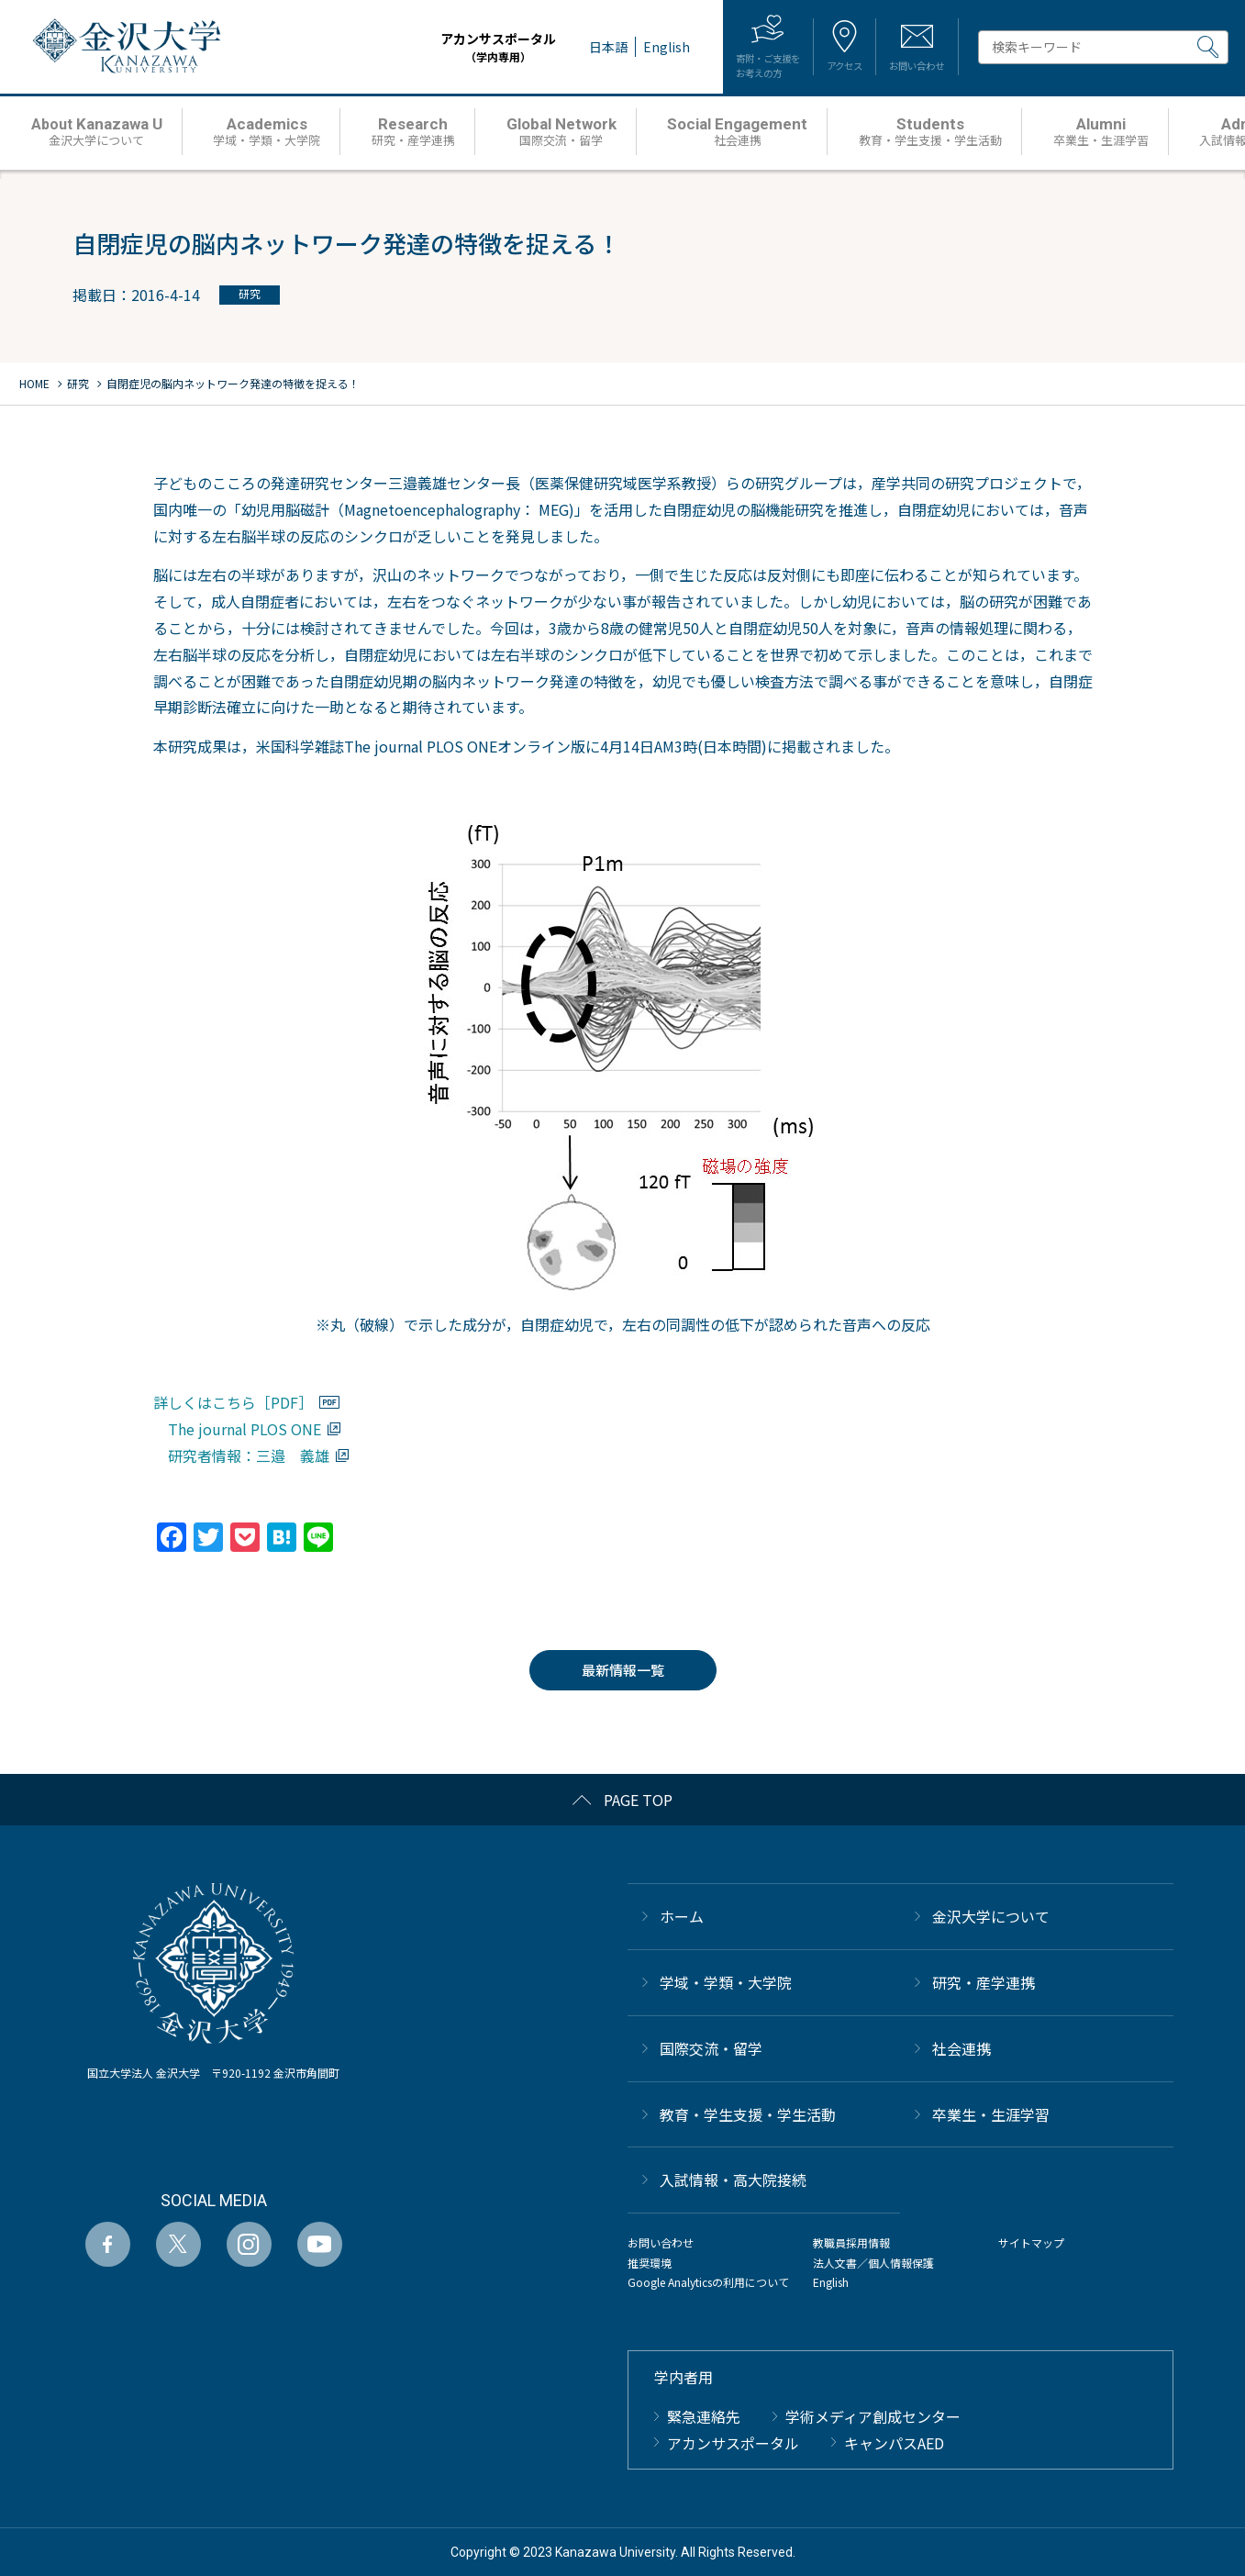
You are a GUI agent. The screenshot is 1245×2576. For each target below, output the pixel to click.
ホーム (682, 1916)
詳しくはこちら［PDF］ (233, 1402)
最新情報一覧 (623, 1669)
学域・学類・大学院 (726, 1982)
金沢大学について (991, 1916)
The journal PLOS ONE (244, 1429)
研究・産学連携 (983, 1982)
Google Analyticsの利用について (708, 2282)
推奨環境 (650, 2262)
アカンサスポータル (445, 47)
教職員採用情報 (851, 2242)
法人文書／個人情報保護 (873, 2262)
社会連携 (961, 2048)
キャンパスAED (894, 2443)
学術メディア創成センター (873, 2416)
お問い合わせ (661, 2242)
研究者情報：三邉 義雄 (248, 1455)
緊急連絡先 (703, 2416)
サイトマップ (1031, 2242)
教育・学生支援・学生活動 (748, 2114)
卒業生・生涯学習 (991, 2114)
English (831, 2282)
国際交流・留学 (711, 2048)
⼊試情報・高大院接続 (733, 2180)
